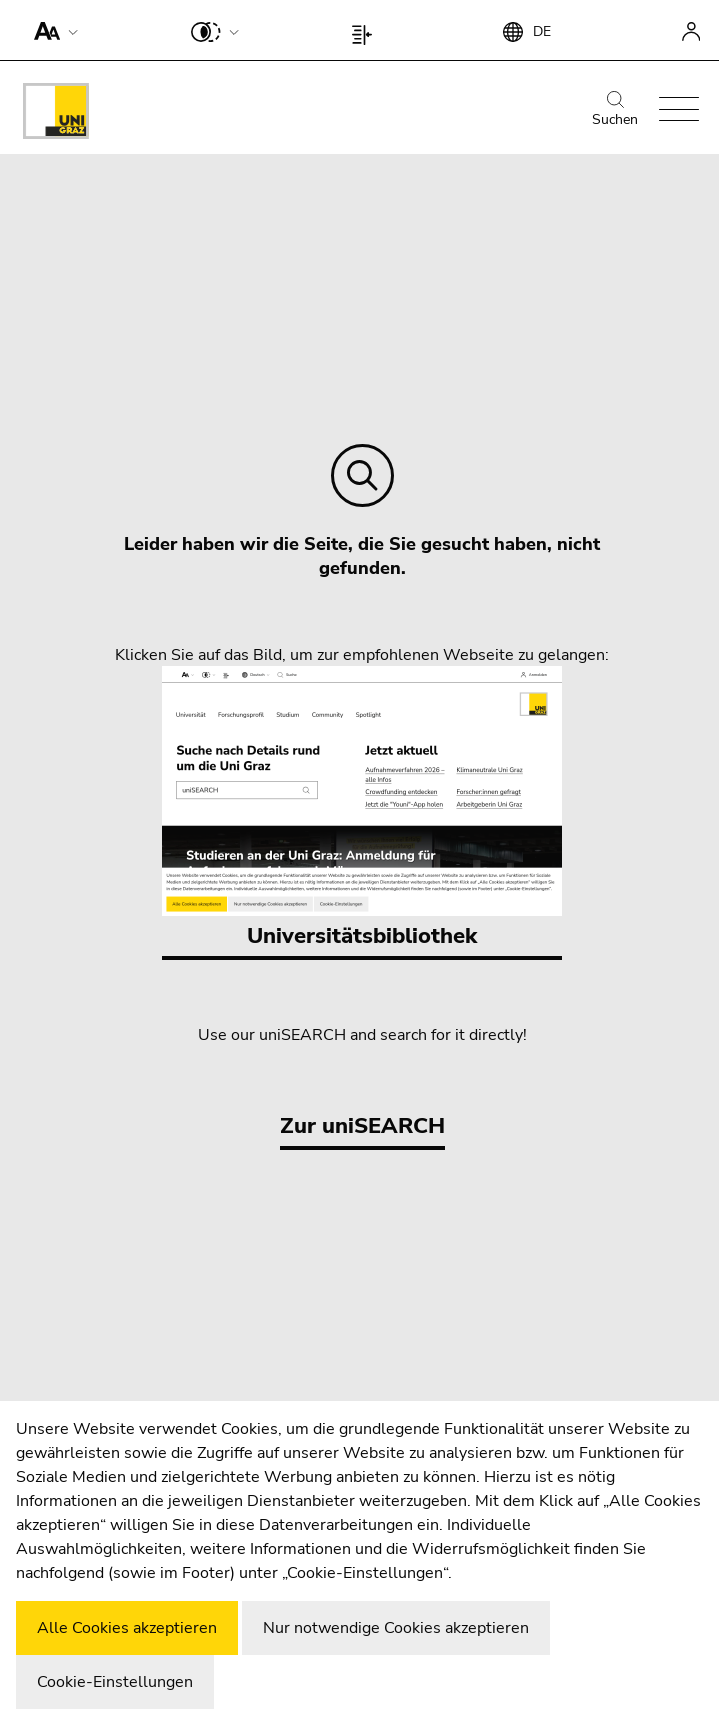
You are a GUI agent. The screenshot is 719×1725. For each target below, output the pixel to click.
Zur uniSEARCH (362, 1126)
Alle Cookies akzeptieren (127, 1628)
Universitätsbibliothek (362, 808)
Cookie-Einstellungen (115, 1682)
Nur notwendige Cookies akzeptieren (396, 1628)
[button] (51, 30)
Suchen (615, 110)
